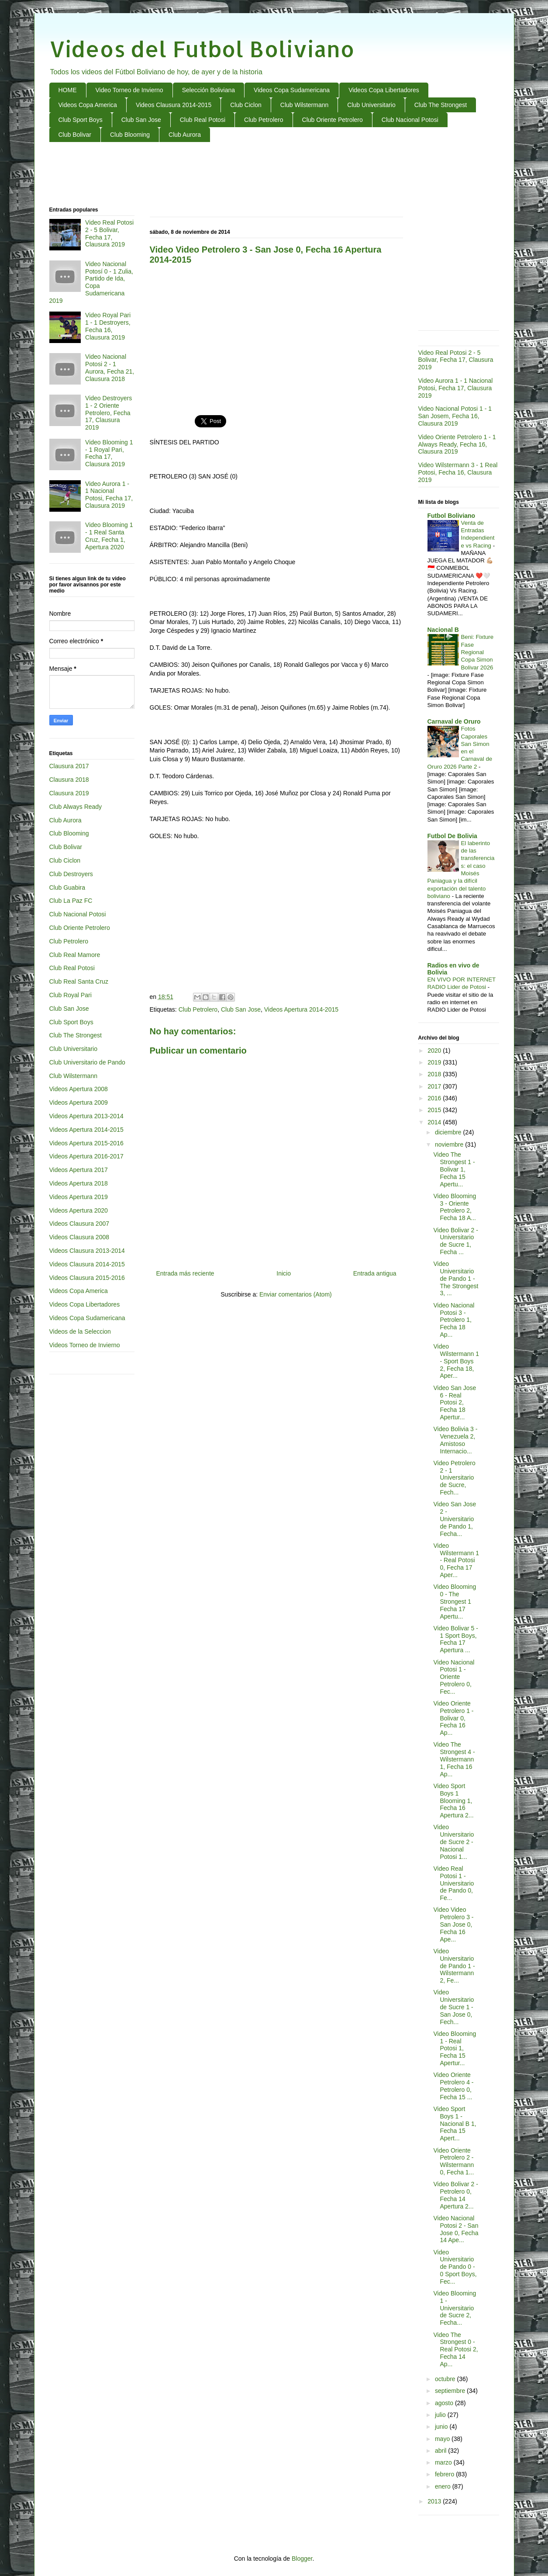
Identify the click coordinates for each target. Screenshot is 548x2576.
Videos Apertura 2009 (78, 1102)
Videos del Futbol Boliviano (202, 48)
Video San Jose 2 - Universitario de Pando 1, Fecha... (454, 1519)
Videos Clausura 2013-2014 (87, 1250)
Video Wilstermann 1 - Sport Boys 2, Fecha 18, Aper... (456, 1361)
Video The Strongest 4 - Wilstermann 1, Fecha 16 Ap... (454, 1759)
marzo (444, 2462)
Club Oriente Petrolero (332, 119)
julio (441, 2414)
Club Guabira (67, 887)
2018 (435, 1074)
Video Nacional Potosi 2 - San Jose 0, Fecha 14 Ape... (455, 2229)
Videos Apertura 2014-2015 (301, 1009)
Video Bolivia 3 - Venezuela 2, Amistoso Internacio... (455, 1439)
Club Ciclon (246, 104)
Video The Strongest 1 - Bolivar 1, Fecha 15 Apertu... (454, 1169)
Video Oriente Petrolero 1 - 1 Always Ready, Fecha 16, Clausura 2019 (457, 444)
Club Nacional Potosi (410, 119)
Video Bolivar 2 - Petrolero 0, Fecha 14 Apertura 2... (455, 2195)
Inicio (283, 1273)
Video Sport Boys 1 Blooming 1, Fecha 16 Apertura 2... (453, 1800)
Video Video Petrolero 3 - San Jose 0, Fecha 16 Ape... (453, 1924)
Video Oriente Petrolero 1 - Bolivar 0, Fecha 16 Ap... (453, 1718)
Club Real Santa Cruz (78, 981)
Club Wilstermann (304, 104)
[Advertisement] (274, 174)
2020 (435, 1050)
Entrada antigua (374, 1273)
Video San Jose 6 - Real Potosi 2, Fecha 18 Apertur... (454, 1402)
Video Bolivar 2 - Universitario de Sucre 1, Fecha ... (455, 1241)
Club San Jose (141, 119)
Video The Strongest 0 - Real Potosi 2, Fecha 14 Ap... (455, 2349)
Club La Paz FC (71, 900)
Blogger (302, 2558)
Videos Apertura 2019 (78, 1196)
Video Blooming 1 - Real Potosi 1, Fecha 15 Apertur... (454, 2048)
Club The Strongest (440, 104)
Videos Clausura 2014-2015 (173, 104)
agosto (445, 2402)
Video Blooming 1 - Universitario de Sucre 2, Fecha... (454, 2308)
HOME (68, 90)
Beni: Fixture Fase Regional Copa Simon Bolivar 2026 (477, 652)
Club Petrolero (263, 119)
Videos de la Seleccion (80, 1331)
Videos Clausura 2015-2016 (87, 1277)
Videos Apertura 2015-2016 (86, 1143)
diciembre (449, 1132)
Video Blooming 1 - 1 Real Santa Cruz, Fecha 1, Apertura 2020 (109, 535)
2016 (435, 1098)
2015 (435, 1109)
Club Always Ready (75, 806)
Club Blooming (130, 134)
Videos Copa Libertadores (383, 90)
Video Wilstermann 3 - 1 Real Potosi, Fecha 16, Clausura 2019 (458, 472)
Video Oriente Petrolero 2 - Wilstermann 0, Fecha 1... (453, 2161)
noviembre (450, 1144)
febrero (445, 2474)
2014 (435, 1122)
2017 (435, 1086)
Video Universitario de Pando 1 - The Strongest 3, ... (455, 1278)
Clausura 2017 (69, 766)
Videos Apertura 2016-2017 (86, 1156)
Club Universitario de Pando (87, 1062)
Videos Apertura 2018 (78, 1183)
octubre (446, 2378)
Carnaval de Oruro (454, 721)
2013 (435, 2501)
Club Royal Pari (70, 995)
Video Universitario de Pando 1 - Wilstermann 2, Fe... (454, 1966)
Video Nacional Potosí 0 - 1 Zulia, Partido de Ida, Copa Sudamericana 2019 (91, 282)
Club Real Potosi (202, 119)
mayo (443, 2438)
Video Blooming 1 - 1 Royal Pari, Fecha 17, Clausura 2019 (109, 453)
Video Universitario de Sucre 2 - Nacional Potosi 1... (453, 1842)
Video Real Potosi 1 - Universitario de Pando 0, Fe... (453, 1883)
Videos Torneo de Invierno (84, 1345)
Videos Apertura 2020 (78, 1210)
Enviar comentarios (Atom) (295, 1294)
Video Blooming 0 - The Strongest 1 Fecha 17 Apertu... (454, 1601)
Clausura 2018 (69, 779)
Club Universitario (371, 104)
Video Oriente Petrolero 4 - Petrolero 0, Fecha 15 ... (453, 2085)
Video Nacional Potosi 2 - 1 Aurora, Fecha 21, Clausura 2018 (109, 367)
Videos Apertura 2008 (78, 1088)
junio (442, 2426)
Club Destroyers (71, 873)
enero (443, 2486)
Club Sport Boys (81, 119)
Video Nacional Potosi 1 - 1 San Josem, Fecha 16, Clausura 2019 (455, 416)
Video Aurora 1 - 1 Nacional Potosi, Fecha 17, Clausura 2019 (109, 494)
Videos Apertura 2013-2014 (86, 1116)
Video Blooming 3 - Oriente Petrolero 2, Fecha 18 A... (454, 1207)
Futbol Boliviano (451, 515)
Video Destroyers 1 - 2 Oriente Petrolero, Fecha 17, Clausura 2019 (108, 413)
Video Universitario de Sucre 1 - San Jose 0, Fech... (453, 2007)
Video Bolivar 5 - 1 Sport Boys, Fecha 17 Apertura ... (455, 1639)
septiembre (451, 2390)
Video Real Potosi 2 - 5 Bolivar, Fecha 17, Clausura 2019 (109, 233)
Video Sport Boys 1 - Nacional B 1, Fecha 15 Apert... (454, 2123)
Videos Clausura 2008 (79, 1237)
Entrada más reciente (185, 1273)
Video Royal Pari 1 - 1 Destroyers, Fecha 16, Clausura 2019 (108, 326)
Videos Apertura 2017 (78, 1169)
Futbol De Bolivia (452, 835)
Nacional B (443, 629)
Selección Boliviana (208, 90)
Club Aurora (185, 134)
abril (441, 2450)
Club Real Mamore (74, 954)
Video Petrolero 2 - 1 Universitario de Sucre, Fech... (454, 1478)
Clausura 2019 (69, 793)
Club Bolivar (75, 134)
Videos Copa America (88, 104)
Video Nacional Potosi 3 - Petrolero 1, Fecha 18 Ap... (453, 1320)
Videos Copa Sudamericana (292, 90)
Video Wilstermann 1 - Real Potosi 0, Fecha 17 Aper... (456, 1560)
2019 (435, 1062)
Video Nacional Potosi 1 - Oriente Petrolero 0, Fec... (453, 1677)
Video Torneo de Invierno (129, 90)
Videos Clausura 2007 (79, 1223)
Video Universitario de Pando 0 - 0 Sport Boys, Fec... (454, 2267)
